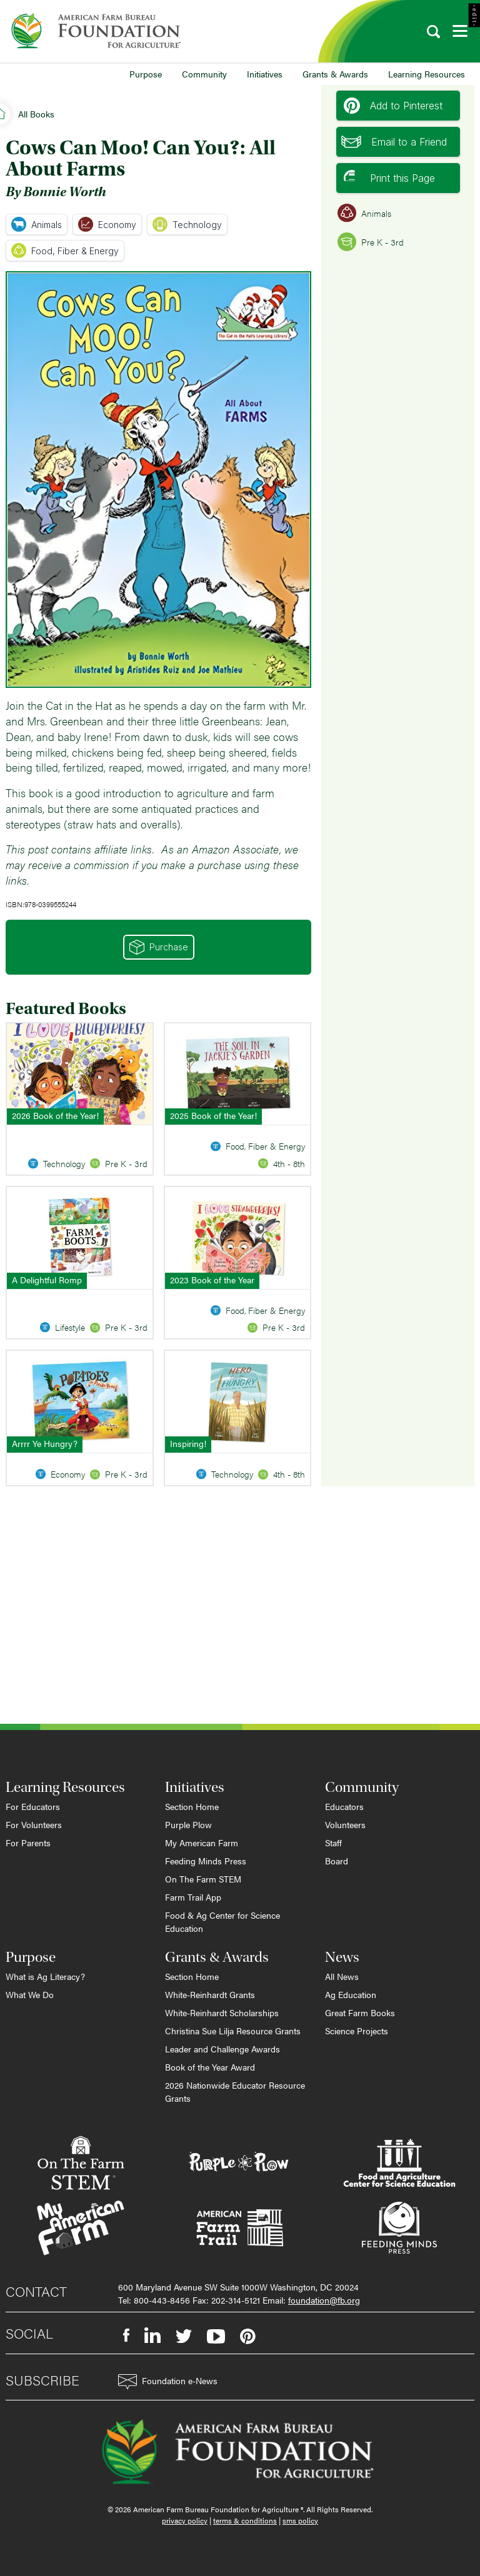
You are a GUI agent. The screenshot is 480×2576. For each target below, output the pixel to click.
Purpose (145, 73)
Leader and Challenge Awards (222, 2048)
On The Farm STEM (203, 1878)
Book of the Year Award (210, 2067)
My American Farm (201, 1842)
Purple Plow (188, 1824)
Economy (107, 224)
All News (342, 1976)
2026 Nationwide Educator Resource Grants (235, 2091)
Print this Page (389, 178)
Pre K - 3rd (371, 241)
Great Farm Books (360, 2012)
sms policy (300, 2520)
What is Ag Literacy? (45, 1976)
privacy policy (185, 2520)
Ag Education (350, 1994)
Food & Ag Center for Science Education (222, 1921)
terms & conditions (245, 2520)
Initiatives (264, 73)
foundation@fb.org (324, 2300)
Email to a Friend (394, 142)
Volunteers (345, 1824)
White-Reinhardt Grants (210, 1994)
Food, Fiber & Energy (65, 250)
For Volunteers (34, 1824)
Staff (333, 1842)
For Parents (28, 1842)
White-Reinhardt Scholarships (222, 2012)
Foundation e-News (168, 2382)
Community (204, 73)
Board (336, 1860)
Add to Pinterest (393, 105)
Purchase (158, 947)
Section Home (192, 1806)
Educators (344, 1806)
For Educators (33, 1806)
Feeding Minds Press (205, 1860)
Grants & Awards (335, 73)
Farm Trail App (193, 1897)
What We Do (30, 1994)
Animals (36, 224)
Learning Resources (426, 73)
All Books (36, 113)
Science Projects (356, 2030)
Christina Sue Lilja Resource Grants (233, 2030)
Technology (187, 224)
